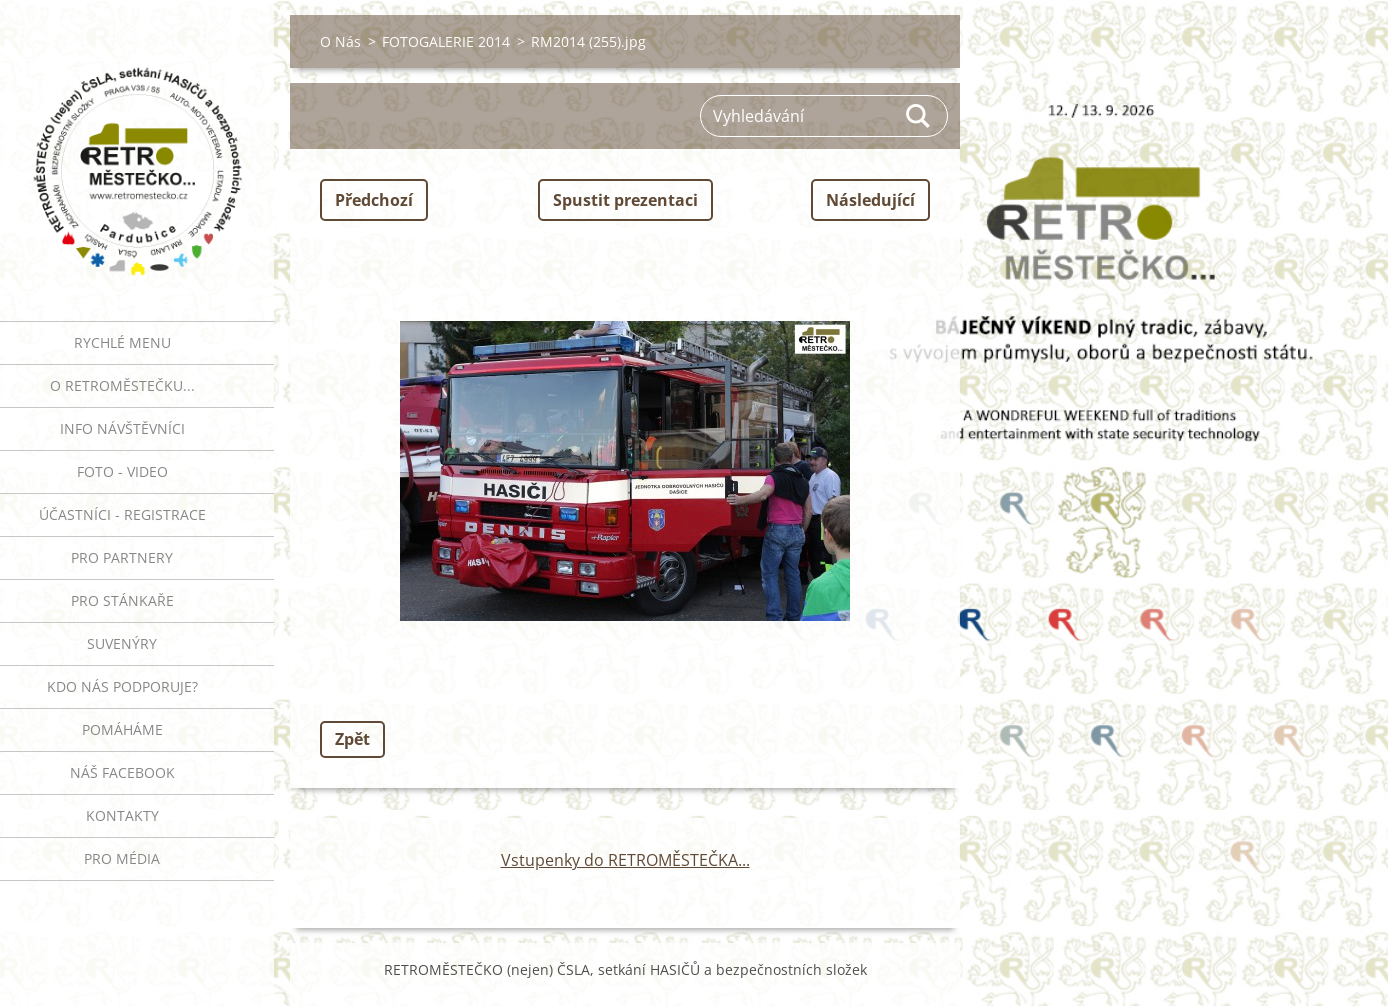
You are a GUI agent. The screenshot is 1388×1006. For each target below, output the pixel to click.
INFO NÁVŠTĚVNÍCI (122, 428)
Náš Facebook (122, 772)
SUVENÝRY (122, 643)
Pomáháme (122, 729)
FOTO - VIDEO (122, 471)
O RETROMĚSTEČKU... (122, 385)
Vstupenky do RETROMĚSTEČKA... (625, 860)
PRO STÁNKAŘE (122, 600)
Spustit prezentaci (625, 200)
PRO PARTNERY (122, 557)
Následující (870, 200)
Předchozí (374, 200)
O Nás (340, 41)
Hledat (919, 116)
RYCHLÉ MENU (122, 342)
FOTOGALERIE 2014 (446, 41)
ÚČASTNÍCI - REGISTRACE (122, 514)
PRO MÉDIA (122, 858)
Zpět (352, 739)
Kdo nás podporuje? (122, 686)
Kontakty (122, 815)
